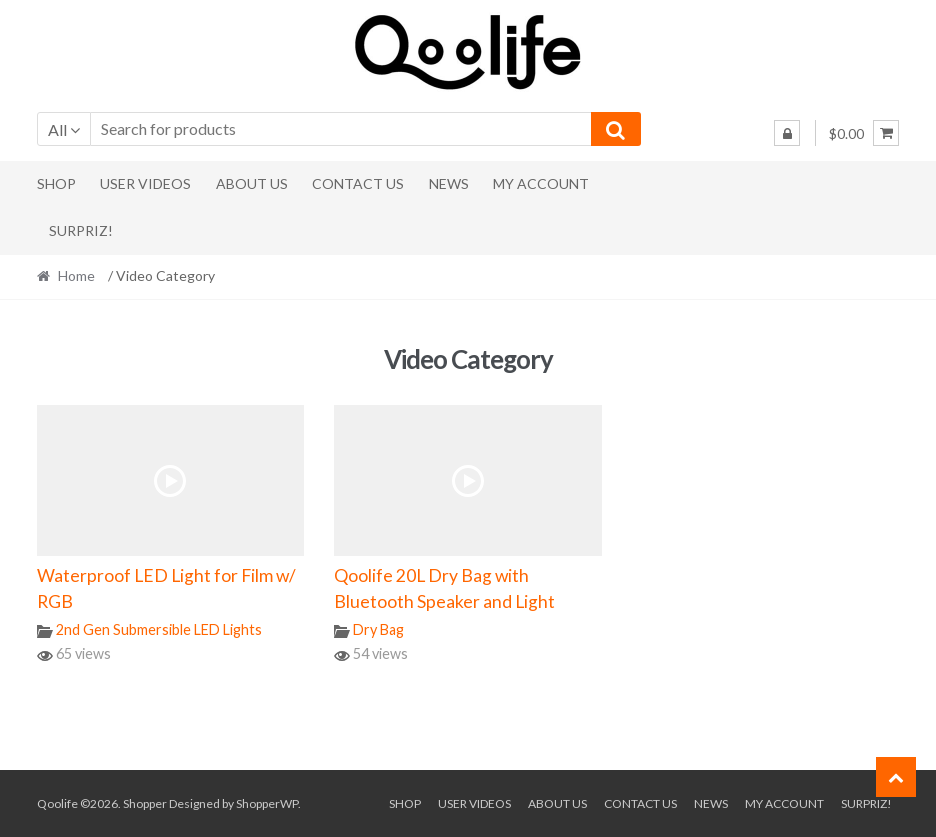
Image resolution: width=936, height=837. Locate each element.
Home (76, 275)
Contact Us (358, 183)
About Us (252, 183)
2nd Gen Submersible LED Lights (159, 629)
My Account (541, 183)
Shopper (145, 803)
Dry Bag (378, 629)
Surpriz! (81, 230)
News (449, 183)
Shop (56, 183)
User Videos (145, 183)
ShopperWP (267, 803)
